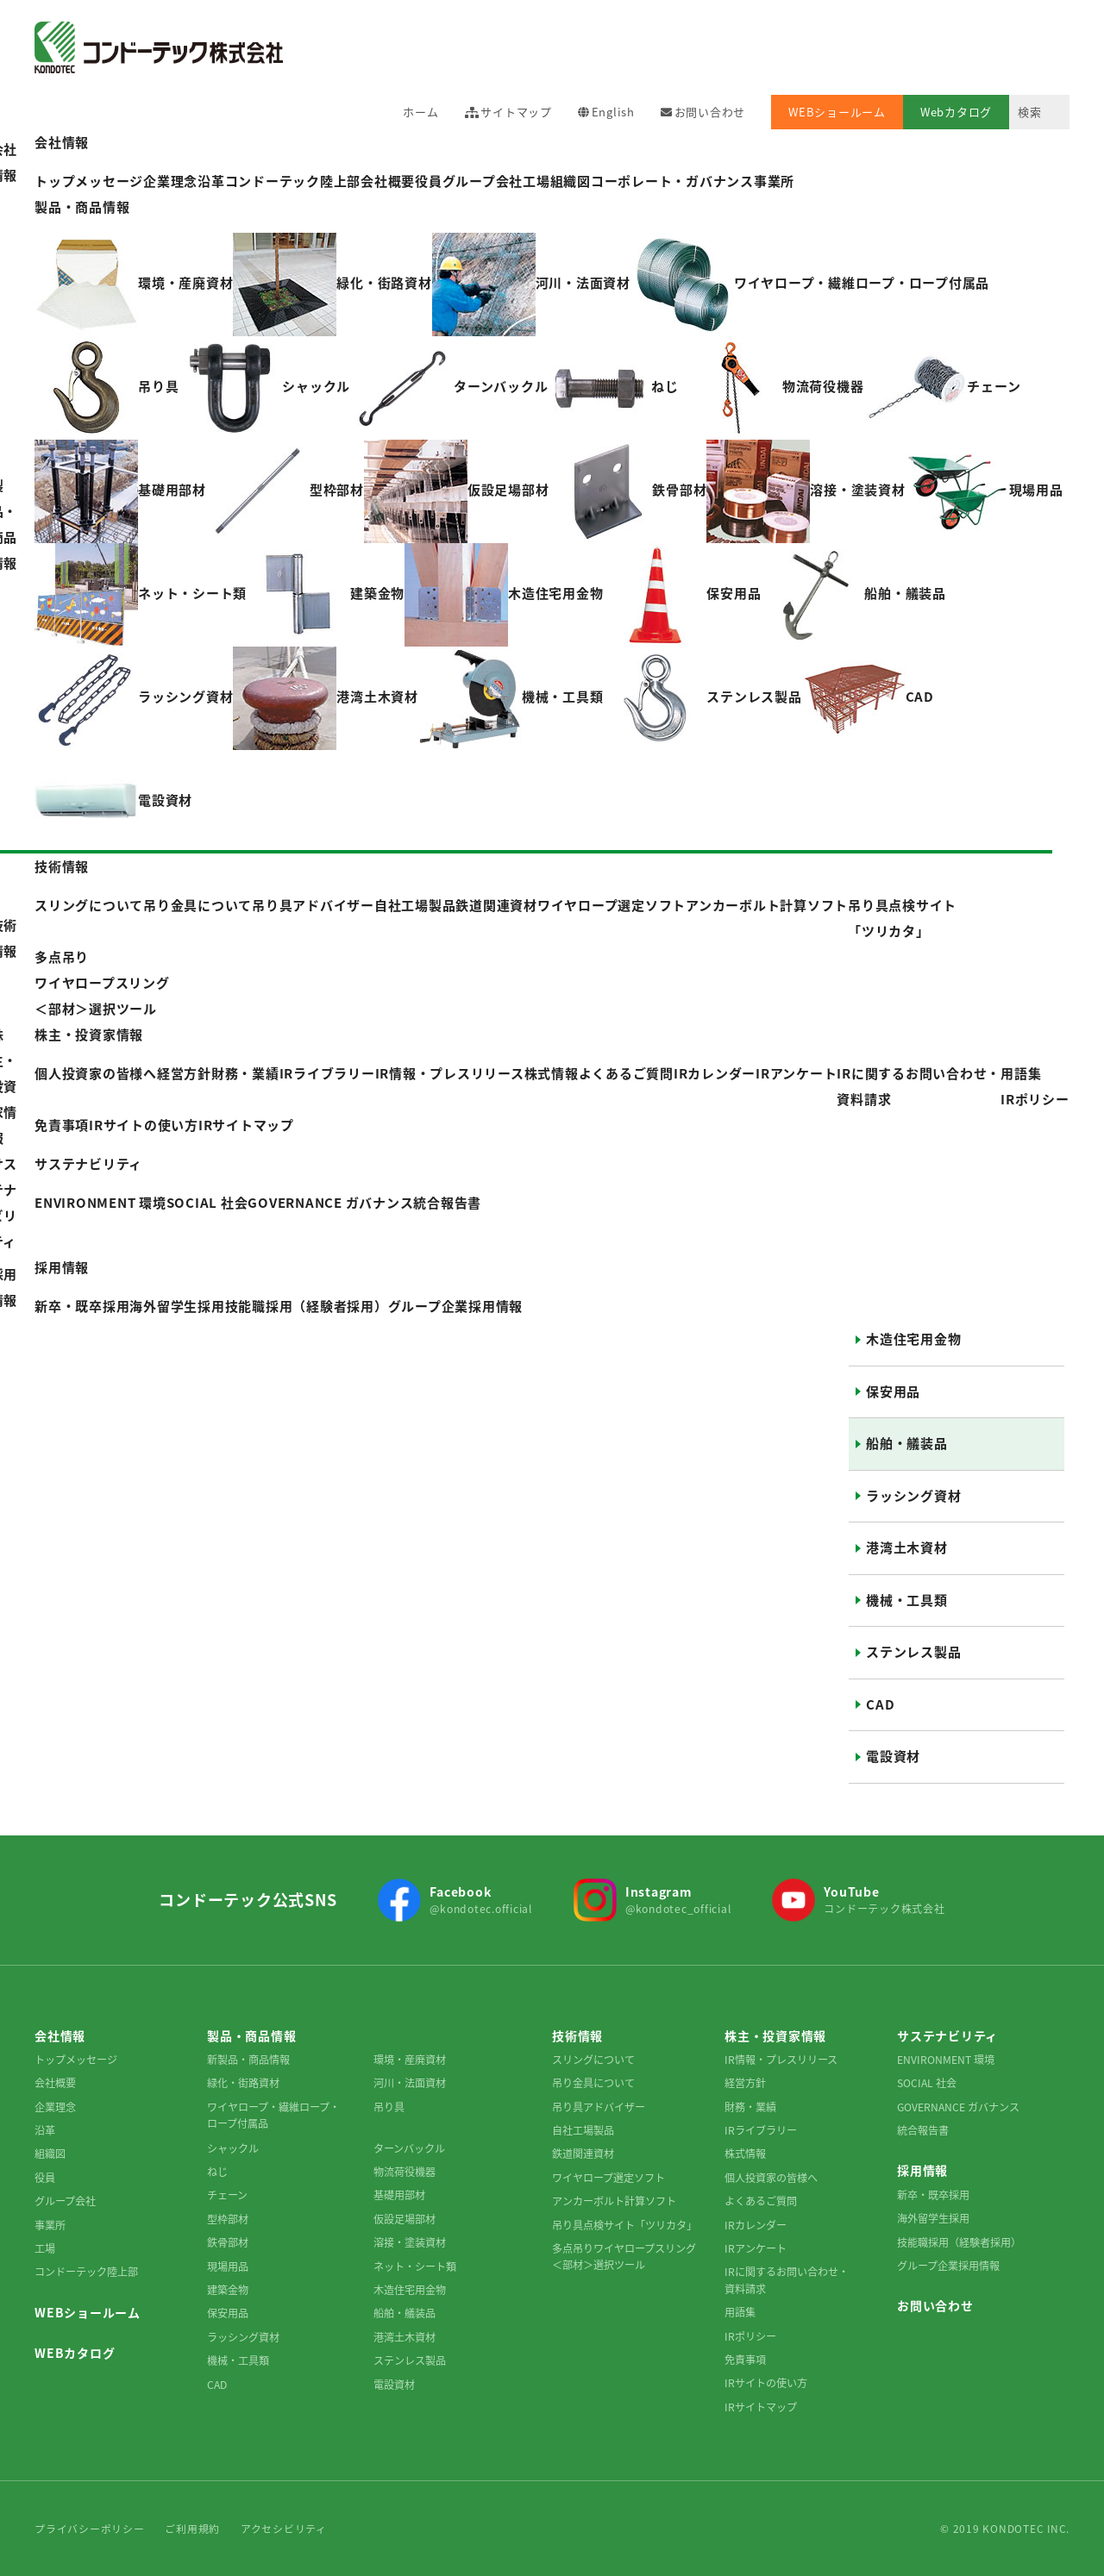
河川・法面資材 (409, 2083)
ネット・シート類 (414, 2266)
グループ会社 (483, 181)
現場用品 (227, 2266)
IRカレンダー (715, 1073)
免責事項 (61, 1125)
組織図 (570, 181)
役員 (428, 181)
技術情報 (61, 866)
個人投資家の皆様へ (771, 2177)
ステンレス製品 (913, 1651)
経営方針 (745, 2083)
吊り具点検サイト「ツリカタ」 (624, 2225)
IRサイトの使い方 (143, 1125)
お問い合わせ (710, 111)
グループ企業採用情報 (948, 2265)
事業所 (774, 181)
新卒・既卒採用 (933, 2195)
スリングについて (593, 2059)
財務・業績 (750, 2107)
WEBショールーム (837, 111)
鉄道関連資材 (583, 2153)
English (613, 111)
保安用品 (893, 1391)
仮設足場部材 (404, 2219)
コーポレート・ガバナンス (672, 181)
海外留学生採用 (933, 2218)
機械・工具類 (907, 1600)
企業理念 (55, 2107)
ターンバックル (409, 2148)
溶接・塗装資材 (409, 2242)
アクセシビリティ (284, 2528)
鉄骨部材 (227, 2242)
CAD (880, 1704)
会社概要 (388, 181)
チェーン (227, 2195)
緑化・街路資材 (243, 2083)
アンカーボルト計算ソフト (614, 2201)
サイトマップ (516, 111)
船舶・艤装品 (907, 1443)
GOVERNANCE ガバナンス (958, 2107)
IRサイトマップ (246, 1125)
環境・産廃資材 (409, 2059)
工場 (536, 181)
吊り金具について (593, 2083)
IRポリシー (1035, 1099)
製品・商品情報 (81, 206)
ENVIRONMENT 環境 (945, 2059)
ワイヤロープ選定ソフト (608, 2177)
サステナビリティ (88, 1163)
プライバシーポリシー (89, 2528)
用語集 (1020, 1073)
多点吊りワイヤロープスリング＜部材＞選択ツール (624, 2257)
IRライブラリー (760, 2130)
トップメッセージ (75, 2059)
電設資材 (893, 1756)
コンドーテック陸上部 (86, 2271)
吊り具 (389, 2107)
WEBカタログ (74, 2352)
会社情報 (61, 142)
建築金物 (227, 2290)
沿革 (44, 2130)
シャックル (233, 2148)
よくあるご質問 (626, 1073)
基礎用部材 (399, 2195)
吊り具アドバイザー (598, 2107)
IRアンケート (796, 1073)
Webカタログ (956, 111)
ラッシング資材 (913, 1495)
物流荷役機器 (404, 2171)
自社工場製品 (583, 2130)
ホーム (420, 111)
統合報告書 (923, 2130)
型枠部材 (227, 2219)
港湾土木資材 (907, 1547)
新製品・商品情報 (248, 2059)
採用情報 (61, 1267)
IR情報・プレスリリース (449, 1073)
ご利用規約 (192, 2528)
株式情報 (551, 1073)
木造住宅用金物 (913, 1338)
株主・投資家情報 (88, 1034)
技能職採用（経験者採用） (959, 2242)
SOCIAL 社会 (927, 2083)
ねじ (217, 2171)
